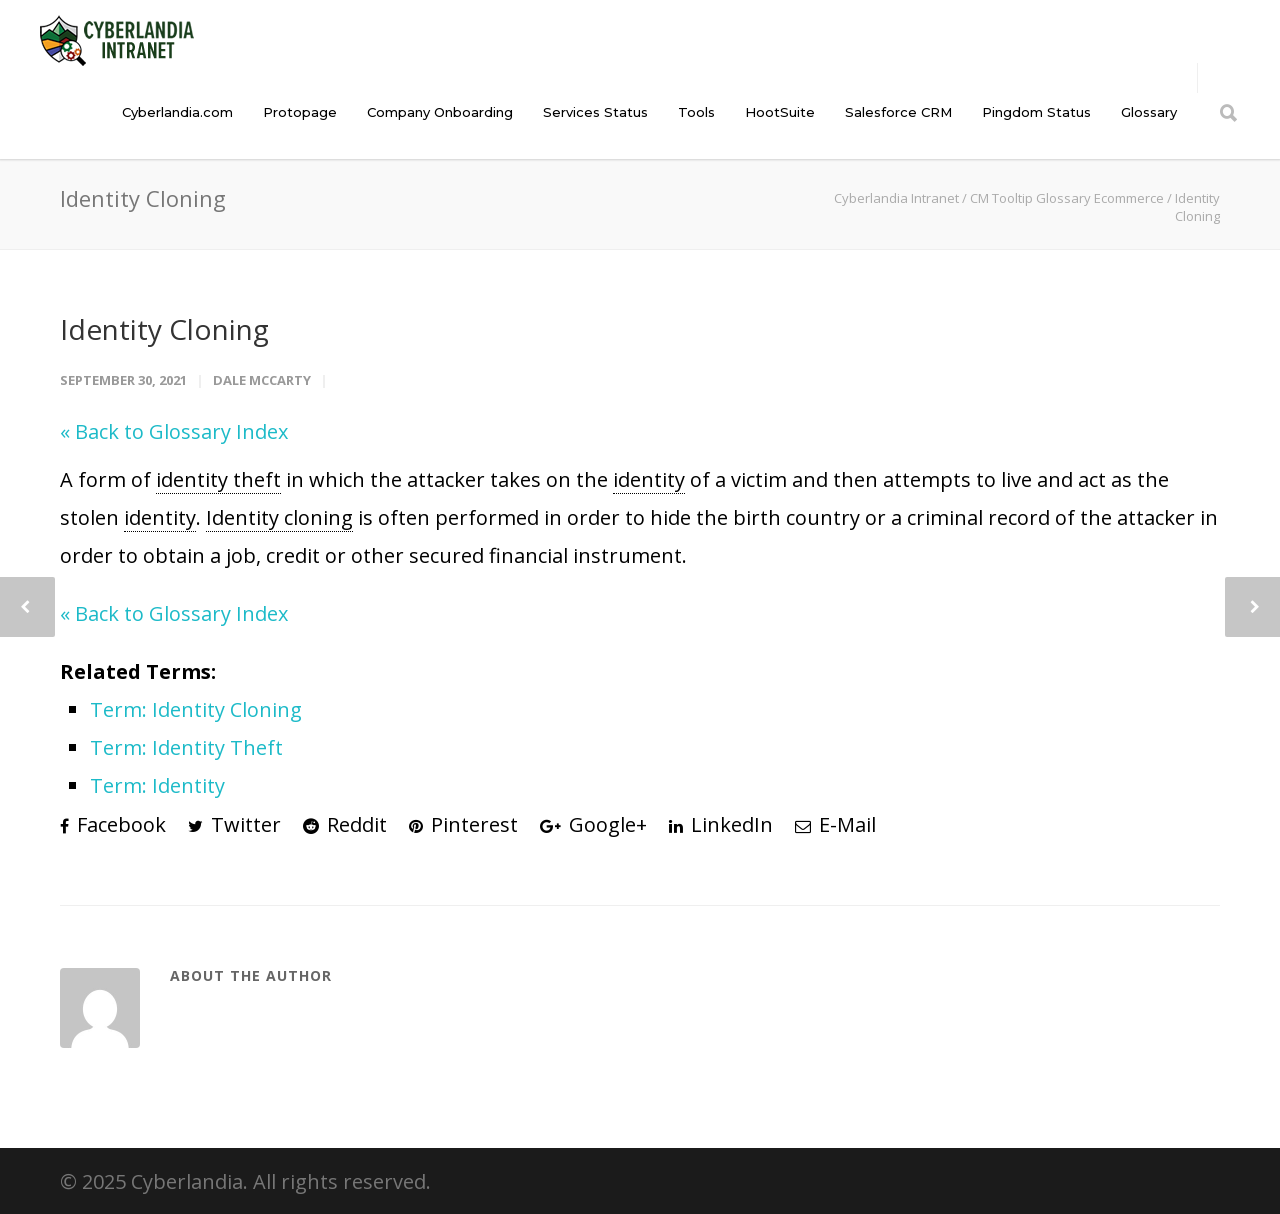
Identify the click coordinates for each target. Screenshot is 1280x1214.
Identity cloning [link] (279, 517)
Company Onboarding (440, 112)
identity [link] (649, 479)
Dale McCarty (262, 380)
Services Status (595, 112)
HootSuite (780, 112)
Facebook (113, 824)
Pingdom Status (1036, 112)
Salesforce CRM (898, 112)
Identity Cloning (164, 329)
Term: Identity (157, 785)
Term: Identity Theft (186, 747)
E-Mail (835, 824)
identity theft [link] (218, 479)
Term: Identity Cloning (196, 709)
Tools (696, 112)
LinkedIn (721, 824)
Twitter (234, 824)
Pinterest (463, 824)
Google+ (593, 824)
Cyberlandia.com (177, 112)
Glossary (1149, 112)
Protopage (300, 112)
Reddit (345, 824)
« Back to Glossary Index (174, 431)
